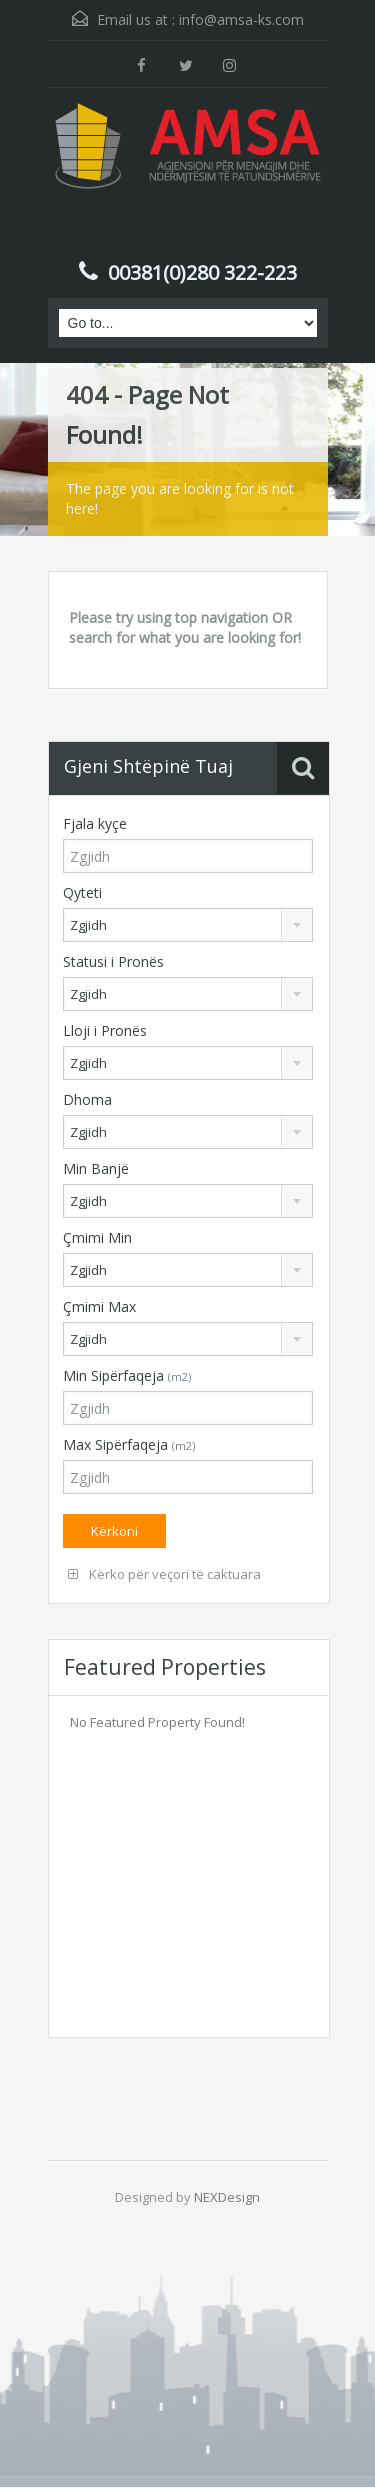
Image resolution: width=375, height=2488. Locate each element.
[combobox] (188, 925)
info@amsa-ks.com (241, 19)
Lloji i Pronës (105, 1030)
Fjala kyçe (95, 823)
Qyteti (82, 892)
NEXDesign (227, 2197)
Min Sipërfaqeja (127, 1375)
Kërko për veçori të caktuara (164, 1574)
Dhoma (87, 1099)
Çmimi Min (97, 1237)
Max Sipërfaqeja (129, 1444)
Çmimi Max (99, 1306)
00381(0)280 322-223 (202, 273)
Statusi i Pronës (113, 961)
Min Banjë (96, 1168)
